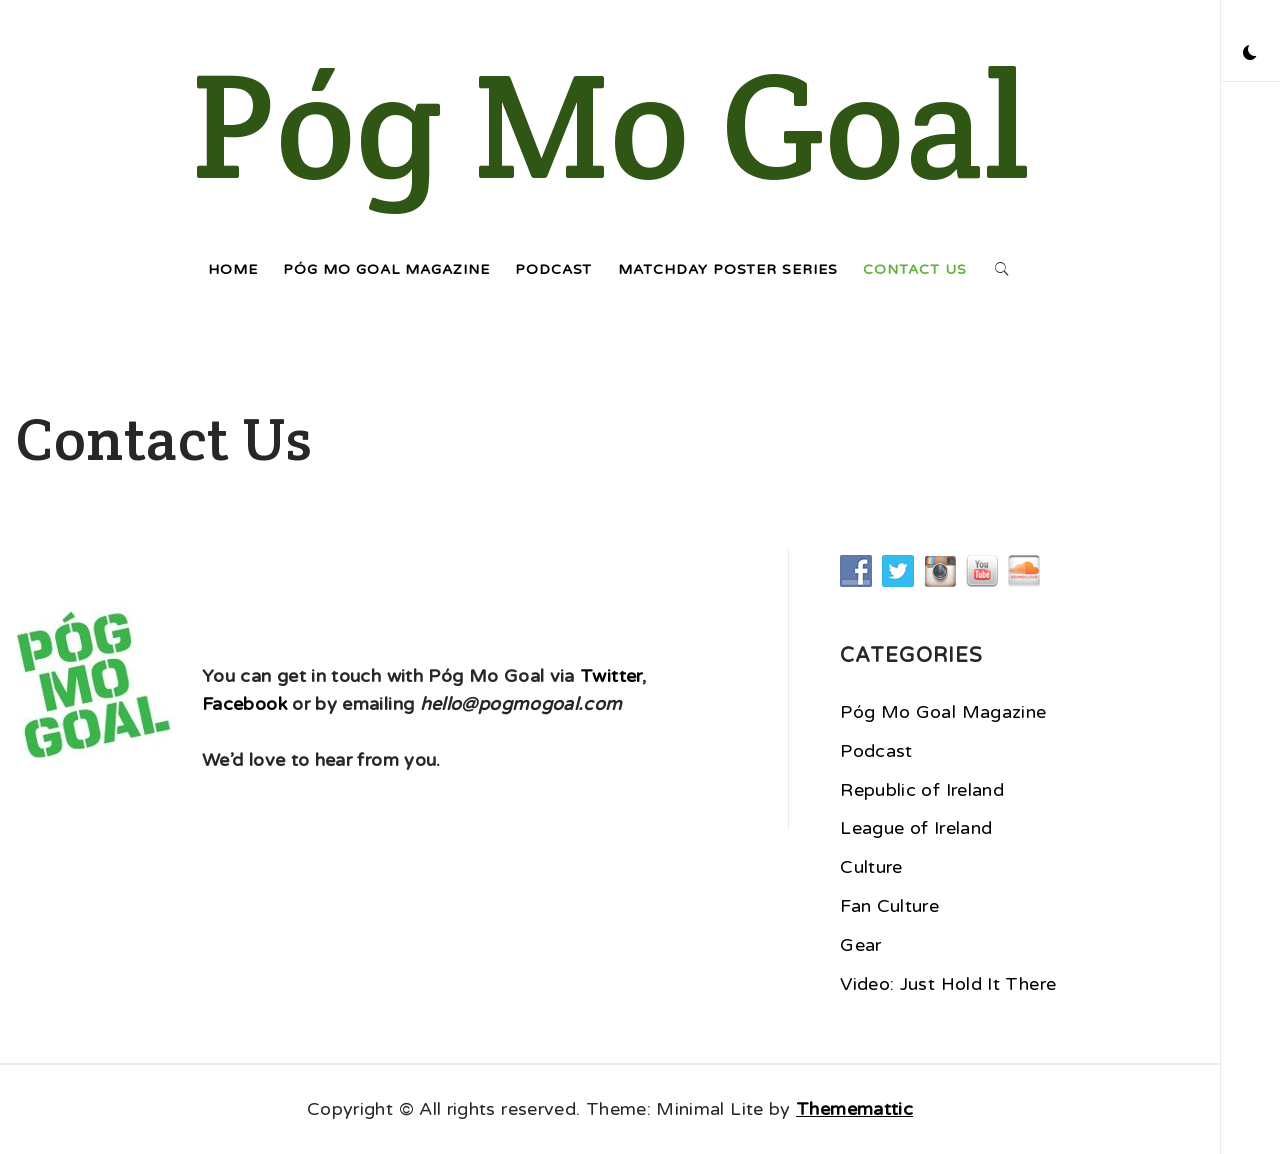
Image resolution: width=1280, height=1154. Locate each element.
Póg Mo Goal (610, 125)
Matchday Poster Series (728, 269)
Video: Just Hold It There (948, 984)
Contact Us (915, 269)
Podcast (553, 269)
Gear (860, 945)
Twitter (611, 676)
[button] (1250, 55)
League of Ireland (916, 828)
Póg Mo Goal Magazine (386, 269)
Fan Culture (889, 906)
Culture (871, 867)
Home (233, 269)
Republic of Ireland (922, 790)
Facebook (244, 704)
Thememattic (854, 1109)
